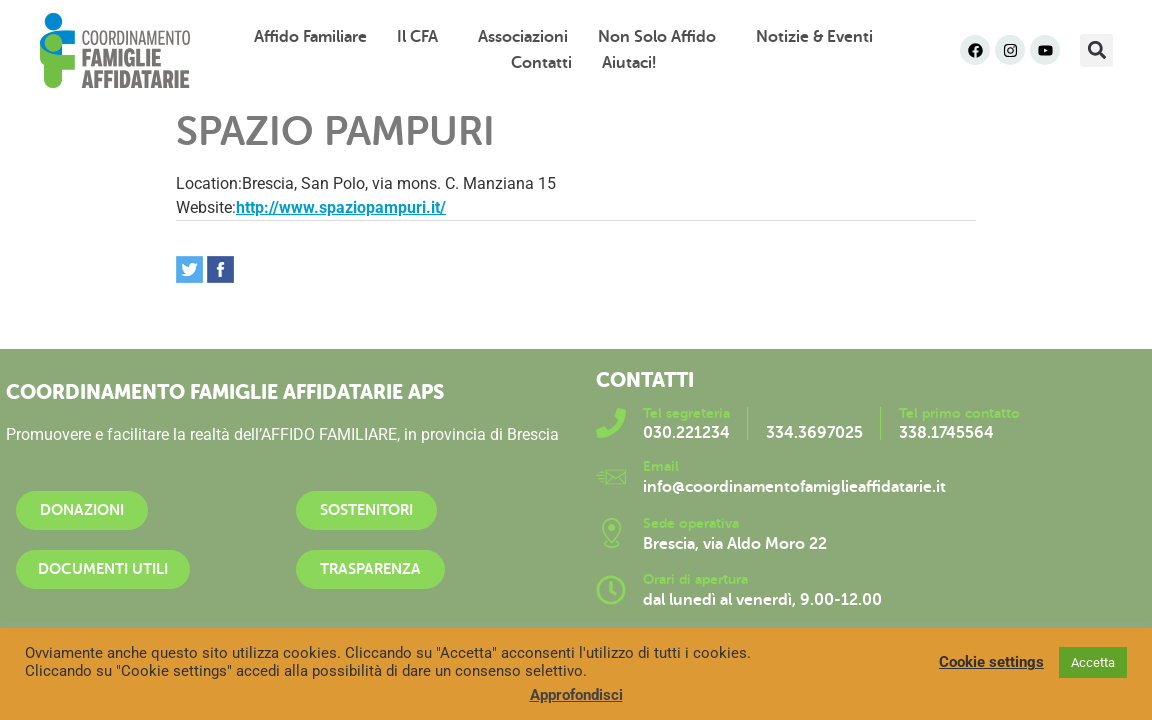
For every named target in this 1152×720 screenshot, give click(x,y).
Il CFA (422, 37)
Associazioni (523, 37)
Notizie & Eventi (819, 37)
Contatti (541, 63)
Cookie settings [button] (991, 662)
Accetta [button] (1093, 662)
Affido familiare (310, 37)
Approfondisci (576, 695)
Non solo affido (662, 37)
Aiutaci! (629, 63)
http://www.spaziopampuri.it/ (341, 207)
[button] (1096, 50)
